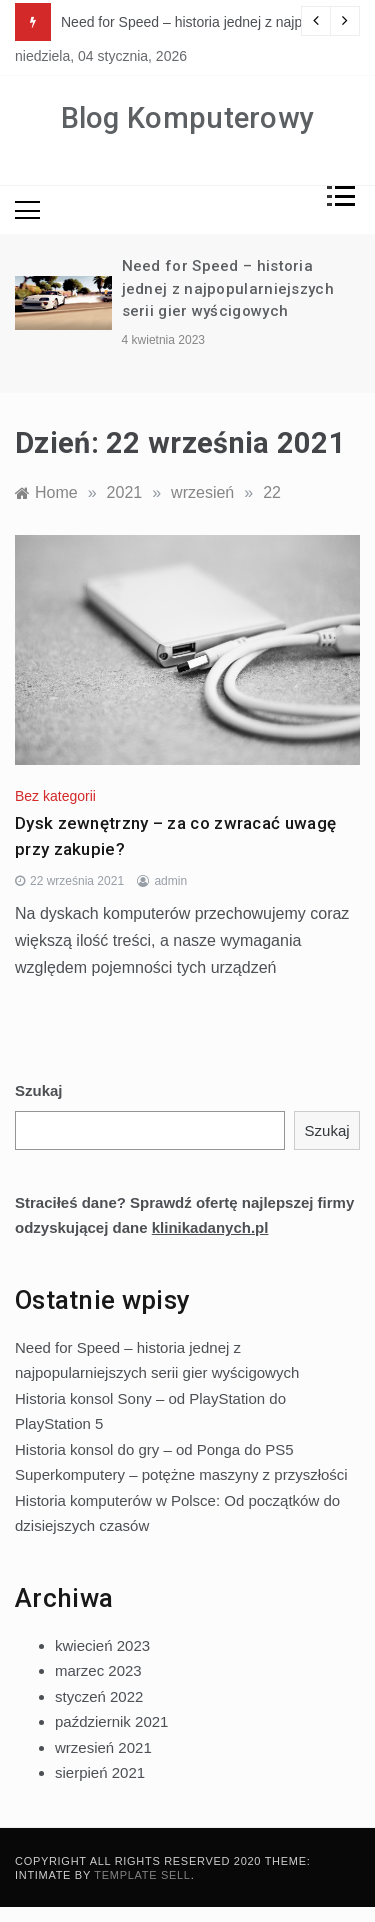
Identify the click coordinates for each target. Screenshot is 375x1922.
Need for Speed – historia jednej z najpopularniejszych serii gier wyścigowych (228, 288)
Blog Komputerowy (188, 118)
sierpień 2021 (100, 1772)
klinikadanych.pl (210, 1227)
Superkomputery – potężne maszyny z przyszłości (181, 1474)
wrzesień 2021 (103, 1747)
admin (170, 881)
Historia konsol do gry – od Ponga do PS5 (154, 1449)
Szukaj (39, 1090)
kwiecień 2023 (102, 1645)
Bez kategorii (55, 796)
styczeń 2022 (99, 1696)
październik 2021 (111, 1721)
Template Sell (142, 1875)
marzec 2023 (98, 1670)
